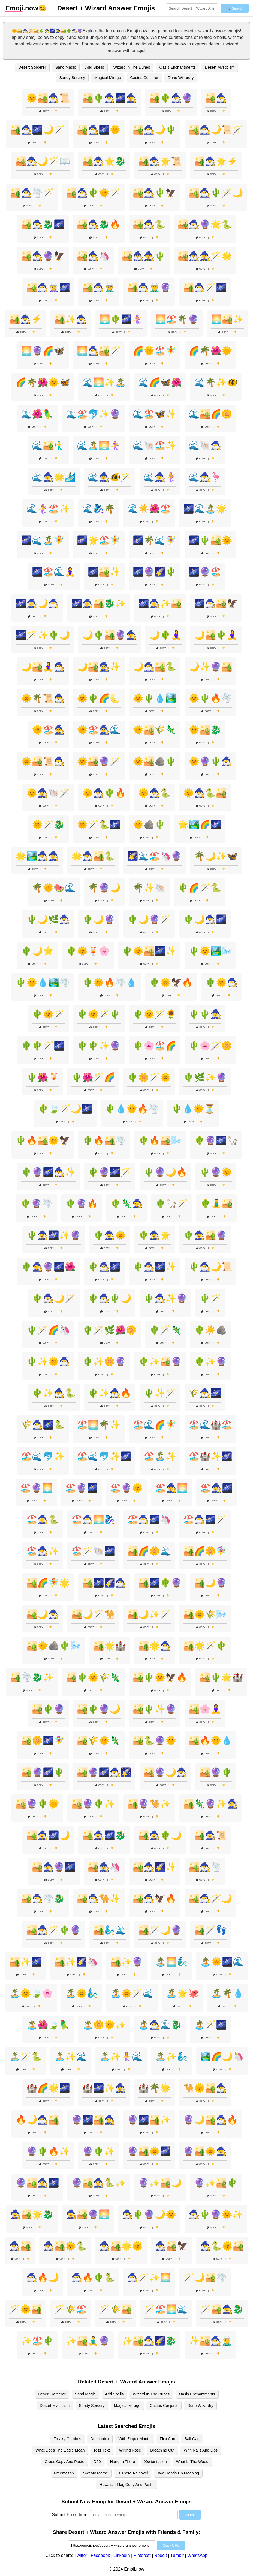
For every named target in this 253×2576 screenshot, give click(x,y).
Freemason (64, 2473)
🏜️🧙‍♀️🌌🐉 (104, 1835)
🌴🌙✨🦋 (216, 856)
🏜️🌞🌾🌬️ (205, 1614)
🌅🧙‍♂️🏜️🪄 (99, 351)
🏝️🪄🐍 (25, 2056)
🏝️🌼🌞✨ (104, 2025)
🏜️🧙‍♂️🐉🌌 (43, 224)
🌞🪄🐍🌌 (99, 824)
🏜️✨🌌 (25, 1962)
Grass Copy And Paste (65, 2461)
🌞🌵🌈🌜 (99, 698)
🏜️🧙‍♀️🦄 (104, 1867)
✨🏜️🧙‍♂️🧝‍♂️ (210, 2341)
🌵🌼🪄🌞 (149, 1077)
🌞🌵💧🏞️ (154, 698)
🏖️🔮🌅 (36, 1488)
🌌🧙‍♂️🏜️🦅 (216, 603)
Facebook (100, 2555)
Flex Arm (167, 2439)
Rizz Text (102, 2450)
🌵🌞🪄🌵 (99, 1014)
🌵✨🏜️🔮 (160, 1361)
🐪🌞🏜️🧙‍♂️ (205, 2088)
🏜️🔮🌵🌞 (37, 1804)
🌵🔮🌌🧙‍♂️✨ (48, 1172)
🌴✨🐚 (149, 888)
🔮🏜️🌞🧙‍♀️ (205, 2151)
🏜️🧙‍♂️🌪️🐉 (43, 1898)
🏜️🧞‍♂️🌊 (109, 1930)
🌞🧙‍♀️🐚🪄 (48, 793)
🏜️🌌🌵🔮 (160, 1583)
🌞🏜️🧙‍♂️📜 (48, 98)
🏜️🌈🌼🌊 (149, 1551)
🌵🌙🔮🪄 (149, 919)
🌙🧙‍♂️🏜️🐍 (154, 667)
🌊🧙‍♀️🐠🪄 (109, 477)
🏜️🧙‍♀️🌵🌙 (160, 1835)
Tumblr (177, 2555)
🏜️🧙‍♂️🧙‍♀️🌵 (143, 256)
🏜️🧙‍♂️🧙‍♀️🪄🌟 (205, 256)
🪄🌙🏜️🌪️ (205, 2277)
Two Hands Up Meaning (178, 2473)
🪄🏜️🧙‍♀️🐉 (222, 2309)
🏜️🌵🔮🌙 (99, 1709)
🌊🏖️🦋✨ (154, 414)
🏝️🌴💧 (227, 1993)
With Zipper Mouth (134, 2439)
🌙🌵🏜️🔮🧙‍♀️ (109, 635)
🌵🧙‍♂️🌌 (104, 1267)
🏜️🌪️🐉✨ (32, 1677)
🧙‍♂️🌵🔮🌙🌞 (149, 2214)
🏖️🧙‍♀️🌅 (171, 1488)
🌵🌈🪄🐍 (199, 888)
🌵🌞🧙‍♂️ (221, 982)
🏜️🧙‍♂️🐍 (149, 224)
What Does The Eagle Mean (60, 2450)
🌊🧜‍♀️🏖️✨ (48, 509)
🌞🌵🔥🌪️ (210, 698)
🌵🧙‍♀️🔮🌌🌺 (48, 1267)
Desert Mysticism (220, 67)
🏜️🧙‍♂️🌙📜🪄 (216, 130)
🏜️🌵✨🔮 (154, 1709)
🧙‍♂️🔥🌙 (42, 2277)
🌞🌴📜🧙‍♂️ (43, 698)
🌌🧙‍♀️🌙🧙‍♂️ (37, 603)
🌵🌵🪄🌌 (43, 1046)
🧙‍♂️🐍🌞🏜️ (222, 2246)
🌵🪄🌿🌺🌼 (109, 1330)
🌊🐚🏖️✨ (154, 445)
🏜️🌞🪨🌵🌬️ (53, 1646)
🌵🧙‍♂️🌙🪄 (54, 1298)
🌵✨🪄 (160, 1393)
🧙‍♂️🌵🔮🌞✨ (216, 2214)
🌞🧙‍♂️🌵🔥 (104, 793)
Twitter (80, 2555)
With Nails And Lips (201, 2450)
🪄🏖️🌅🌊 (166, 2309)
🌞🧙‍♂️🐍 (154, 793)
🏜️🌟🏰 (109, 1646)
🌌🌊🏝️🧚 (43, 540)
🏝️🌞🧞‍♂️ (81, 1993)
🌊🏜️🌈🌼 (210, 414)
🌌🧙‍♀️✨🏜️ (160, 603)
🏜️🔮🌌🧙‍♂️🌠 (104, 1772)
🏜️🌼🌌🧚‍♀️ (43, 1740)
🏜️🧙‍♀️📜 (210, 1835)
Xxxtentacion (155, 2461)
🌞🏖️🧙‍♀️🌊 (99, 730)
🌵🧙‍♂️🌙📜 (210, 1267)
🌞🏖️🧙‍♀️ (48, 730)
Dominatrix (100, 2439)
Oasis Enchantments (177, 67)
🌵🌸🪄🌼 (210, 1046)
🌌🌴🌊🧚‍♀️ (154, 540)
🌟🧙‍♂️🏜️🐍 (93, 856)
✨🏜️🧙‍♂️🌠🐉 (149, 2341)
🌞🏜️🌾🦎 (154, 730)
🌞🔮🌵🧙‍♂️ (210, 761)
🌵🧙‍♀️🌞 (109, 1235)
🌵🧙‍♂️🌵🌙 (109, 1298)
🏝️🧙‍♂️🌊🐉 (160, 2025)
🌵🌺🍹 (42, 1077)
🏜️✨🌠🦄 (76, 1962)
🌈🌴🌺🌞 (210, 351)
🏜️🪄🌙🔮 (160, 1930)
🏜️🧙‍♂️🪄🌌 (205, 287)
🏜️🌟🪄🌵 (205, 1646)
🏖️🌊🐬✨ (43, 1456)
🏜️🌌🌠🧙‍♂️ (104, 1583)
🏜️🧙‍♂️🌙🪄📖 (43, 161)
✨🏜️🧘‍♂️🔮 (88, 2341)
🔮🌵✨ (98, 2151)
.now (21, 8)
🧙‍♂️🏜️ (20, 2246)
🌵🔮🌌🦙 (216, 1140)
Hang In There (122, 2461)
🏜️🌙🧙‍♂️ (42, 1614)
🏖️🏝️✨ (160, 1456)
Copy (44, 111)
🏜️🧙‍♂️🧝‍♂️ (98, 287)
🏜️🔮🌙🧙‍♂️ (165, 1772)
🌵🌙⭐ (37, 951)
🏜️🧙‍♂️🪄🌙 (210, 1898)
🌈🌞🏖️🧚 (154, 351)
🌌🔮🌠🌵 (154, 572)
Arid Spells (94, 67)
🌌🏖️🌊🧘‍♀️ (54, 572)
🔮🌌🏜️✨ (149, 2120)
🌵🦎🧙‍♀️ (126, 1203)
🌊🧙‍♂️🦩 (205, 477)
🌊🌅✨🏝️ (104, 382)
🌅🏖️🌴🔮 (177, 319)
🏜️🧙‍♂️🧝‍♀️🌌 (48, 287)
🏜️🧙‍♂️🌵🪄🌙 (216, 193)
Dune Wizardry (181, 77)
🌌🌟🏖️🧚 (99, 540)
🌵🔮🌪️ (36, 1203)
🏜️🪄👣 (210, 1930)
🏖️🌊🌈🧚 (154, 1425)
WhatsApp (197, 2555)
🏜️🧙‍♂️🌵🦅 (154, 193)
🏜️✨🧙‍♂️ (70, 319)
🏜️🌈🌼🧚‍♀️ (205, 1551)
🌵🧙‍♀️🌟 (154, 1235)
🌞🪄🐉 (48, 824)
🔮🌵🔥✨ (48, 2151)
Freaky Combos (67, 2439)
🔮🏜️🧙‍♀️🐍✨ (98, 2183)
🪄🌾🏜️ (115, 2309)
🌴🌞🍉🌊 (54, 888)
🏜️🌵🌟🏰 (221, 1677)
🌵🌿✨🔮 (205, 1077)
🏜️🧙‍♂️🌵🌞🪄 (93, 193)
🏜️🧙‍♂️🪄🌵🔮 (53, 1930)
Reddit (160, 2555)
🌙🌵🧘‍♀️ (165, 635)
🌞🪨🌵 (149, 824)
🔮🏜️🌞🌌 (149, 2151)
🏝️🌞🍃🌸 (31, 1993)
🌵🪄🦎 (165, 1330)
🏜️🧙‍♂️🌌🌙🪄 (37, 130)
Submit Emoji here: (70, 2514)
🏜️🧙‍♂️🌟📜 (160, 161)
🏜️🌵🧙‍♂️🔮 (171, 98)
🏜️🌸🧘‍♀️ (205, 1709)
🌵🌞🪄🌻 (154, 1014)
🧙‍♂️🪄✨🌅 (149, 2277)
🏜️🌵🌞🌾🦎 (93, 1677)
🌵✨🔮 (210, 1361)
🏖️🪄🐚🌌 (93, 1551)
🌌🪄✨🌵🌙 (43, 635)
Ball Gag (192, 2439)
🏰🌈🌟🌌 (48, 2088)
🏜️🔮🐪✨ (149, 1804)
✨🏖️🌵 (37, 2341)
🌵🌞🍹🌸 (88, 951)
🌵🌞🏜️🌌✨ (149, 951)
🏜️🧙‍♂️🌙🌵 (154, 130)
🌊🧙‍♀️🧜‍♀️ (160, 477)
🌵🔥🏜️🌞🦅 (43, 1140)
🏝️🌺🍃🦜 (48, 2025)
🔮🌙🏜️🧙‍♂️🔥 (210, 2120)
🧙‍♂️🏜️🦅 (171, 2246)
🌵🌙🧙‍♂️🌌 (205, 919)
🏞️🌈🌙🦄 (222, 2056)
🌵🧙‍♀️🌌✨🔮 (53, 1235)
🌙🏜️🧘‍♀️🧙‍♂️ (43, 667)
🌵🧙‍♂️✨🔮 (165, 1298)
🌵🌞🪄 (48, 1014)
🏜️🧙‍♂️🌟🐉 (104, 161)
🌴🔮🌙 (104, 888)
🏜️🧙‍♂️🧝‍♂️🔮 (149, 287)
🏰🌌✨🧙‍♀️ (104, 2088)
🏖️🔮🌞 (126, 1488)
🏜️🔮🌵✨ (93, 1804)
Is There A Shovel (132, 2473)
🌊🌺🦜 (37, 414)
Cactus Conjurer (144, 77)
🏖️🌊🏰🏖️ (210, 1425)
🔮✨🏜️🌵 (216, 2183)
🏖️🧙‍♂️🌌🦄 (149, 1519)
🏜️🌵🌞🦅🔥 (160, 1677)
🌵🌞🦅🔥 (171, 982)
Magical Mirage (107, 77)
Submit (189, 2515)
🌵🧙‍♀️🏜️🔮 (205, 1235)
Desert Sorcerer (32, 67)
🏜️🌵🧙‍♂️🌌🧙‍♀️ (109, 98)
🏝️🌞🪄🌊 (132, 1993)
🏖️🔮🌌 (81, 1488)
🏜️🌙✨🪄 (149, 1614)
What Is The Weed (192, 2461)
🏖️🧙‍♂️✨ (42, 1551)
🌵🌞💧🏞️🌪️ (43, 982)
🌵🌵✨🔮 (99, 1046)
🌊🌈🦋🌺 (160, 382)
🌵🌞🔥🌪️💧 (109, 982)
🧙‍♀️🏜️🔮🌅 (88, 2214)
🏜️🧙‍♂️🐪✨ (99, 1898)
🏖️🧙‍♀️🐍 (42, 1519)
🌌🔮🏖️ (205, 572)
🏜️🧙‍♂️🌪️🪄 (32, 193)
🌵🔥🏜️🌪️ (104, 1140)
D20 (97, 2461)
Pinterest (142, 2555)
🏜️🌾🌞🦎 (99, 1740)
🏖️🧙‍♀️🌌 (216, 1488)
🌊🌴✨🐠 (216, 382)
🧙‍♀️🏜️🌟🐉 (32, 2214)
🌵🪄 (210, 1298)
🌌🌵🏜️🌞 (210, 540)
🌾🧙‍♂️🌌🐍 (43, 1425)
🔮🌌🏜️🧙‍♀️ (93, 2120)
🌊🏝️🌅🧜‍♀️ (99, 445)
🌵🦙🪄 (171, 1203)
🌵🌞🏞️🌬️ (210, 951)
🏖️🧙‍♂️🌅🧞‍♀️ (93, 1519)
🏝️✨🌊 (70, 2056)
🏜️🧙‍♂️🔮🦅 (43, 256)
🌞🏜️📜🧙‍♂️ (43, 761)
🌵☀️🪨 (210, 1330)
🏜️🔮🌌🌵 (43, 1772)
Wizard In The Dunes (131, 67)
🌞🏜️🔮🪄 (99, 761)
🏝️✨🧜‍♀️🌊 (121, 2056)
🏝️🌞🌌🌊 (222, 1962)
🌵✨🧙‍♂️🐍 (54, 1393)
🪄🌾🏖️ (70, 2309)
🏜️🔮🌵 (216, 1772)
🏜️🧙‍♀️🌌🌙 (48, 1835)
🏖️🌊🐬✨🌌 (104, 1456)
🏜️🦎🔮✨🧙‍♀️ (210, 1804)
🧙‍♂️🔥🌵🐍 (93, 2277)
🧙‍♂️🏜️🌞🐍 (65, 2246)
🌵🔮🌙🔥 (165, 1172)
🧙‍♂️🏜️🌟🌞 (121, 2246)
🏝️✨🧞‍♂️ (171, 2056)
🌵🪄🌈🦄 (48, 1330)
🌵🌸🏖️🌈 (154, 1046)
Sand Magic (65, 67)
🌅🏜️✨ (227, 319)
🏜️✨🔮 (126, 1962)
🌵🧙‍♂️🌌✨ (154, 1267)
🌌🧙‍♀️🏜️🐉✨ (98, 603)
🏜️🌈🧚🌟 (48, 1583)
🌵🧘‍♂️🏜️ (216, 1203)
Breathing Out (162, 2450)
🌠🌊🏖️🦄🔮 (154, 856)
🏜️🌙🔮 (210, 1583)
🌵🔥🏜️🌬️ (160, 1140)
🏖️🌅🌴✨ (99, 1425)
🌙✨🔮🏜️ (210, 667)
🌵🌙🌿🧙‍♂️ (48, 919)
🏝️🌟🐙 (182, 1993)
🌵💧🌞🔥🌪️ (132, 1109)
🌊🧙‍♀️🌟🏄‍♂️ (54, 477)
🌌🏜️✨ (104, 572)
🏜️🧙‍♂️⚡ (25, 319)
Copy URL (170, 2545)
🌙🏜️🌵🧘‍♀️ (216, 635)
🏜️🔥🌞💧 (210, 1740)
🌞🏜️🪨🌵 (154, 761)
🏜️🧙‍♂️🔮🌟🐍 (205, 224)
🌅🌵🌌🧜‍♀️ (121, 319)
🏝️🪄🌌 (210, 2025)
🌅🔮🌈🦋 (43, 351)
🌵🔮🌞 (216, 1172)
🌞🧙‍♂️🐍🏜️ (205, 793)
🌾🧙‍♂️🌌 (205, 1393)
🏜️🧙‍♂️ (216, 98)
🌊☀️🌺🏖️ (149, 509)
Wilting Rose (130, 2450)
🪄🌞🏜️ (25, 2309)
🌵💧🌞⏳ (193, 1109)
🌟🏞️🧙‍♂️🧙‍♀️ (37, 856)
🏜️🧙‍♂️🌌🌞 (99, 130)
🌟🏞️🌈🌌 (199, 824)
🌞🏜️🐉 (205, 730)
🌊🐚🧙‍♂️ (205, 445)
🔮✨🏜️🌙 (160, 2183)
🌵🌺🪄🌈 (93, 1077)
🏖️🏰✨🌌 (210, 1456)
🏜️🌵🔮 (48, 1709)
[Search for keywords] (192, 8)
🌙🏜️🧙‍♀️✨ (99, 667)
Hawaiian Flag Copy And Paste (126, 2484)
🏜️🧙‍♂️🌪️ (205, 1867)
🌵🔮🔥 (81, 1203)
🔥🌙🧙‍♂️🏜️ (37, 2120)
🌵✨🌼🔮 (104, 1361)
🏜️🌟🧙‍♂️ (154, 1646)
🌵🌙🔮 (98, 919)
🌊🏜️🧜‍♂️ (48, 445)
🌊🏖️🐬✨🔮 (93, 414)
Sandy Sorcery (72, 77)
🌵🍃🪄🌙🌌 (65, 1109)
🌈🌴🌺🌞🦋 (43, 382)
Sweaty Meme (95, 2473)
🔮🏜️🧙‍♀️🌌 (37, 2183)
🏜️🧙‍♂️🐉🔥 (99, 224)
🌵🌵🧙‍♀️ (205, 1014)
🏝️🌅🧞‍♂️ (171, 1962)
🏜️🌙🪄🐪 (93, 1614)
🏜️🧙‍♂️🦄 (93, 256)
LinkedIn (121, 2555)
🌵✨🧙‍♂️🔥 (109, 1393)
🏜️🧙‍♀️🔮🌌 (54, 1867)
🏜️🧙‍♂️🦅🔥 (154, 1898)
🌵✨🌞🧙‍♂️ (48, 1361)
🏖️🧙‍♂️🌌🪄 (205, 1519)
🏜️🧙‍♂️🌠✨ (154, 1867)
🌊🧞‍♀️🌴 (98, 509)
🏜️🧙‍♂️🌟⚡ (216, 161)
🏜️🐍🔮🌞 (154, 1740)
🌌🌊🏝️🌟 (205, 509)
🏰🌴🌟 (154, 2088)
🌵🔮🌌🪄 (109, 1172)
